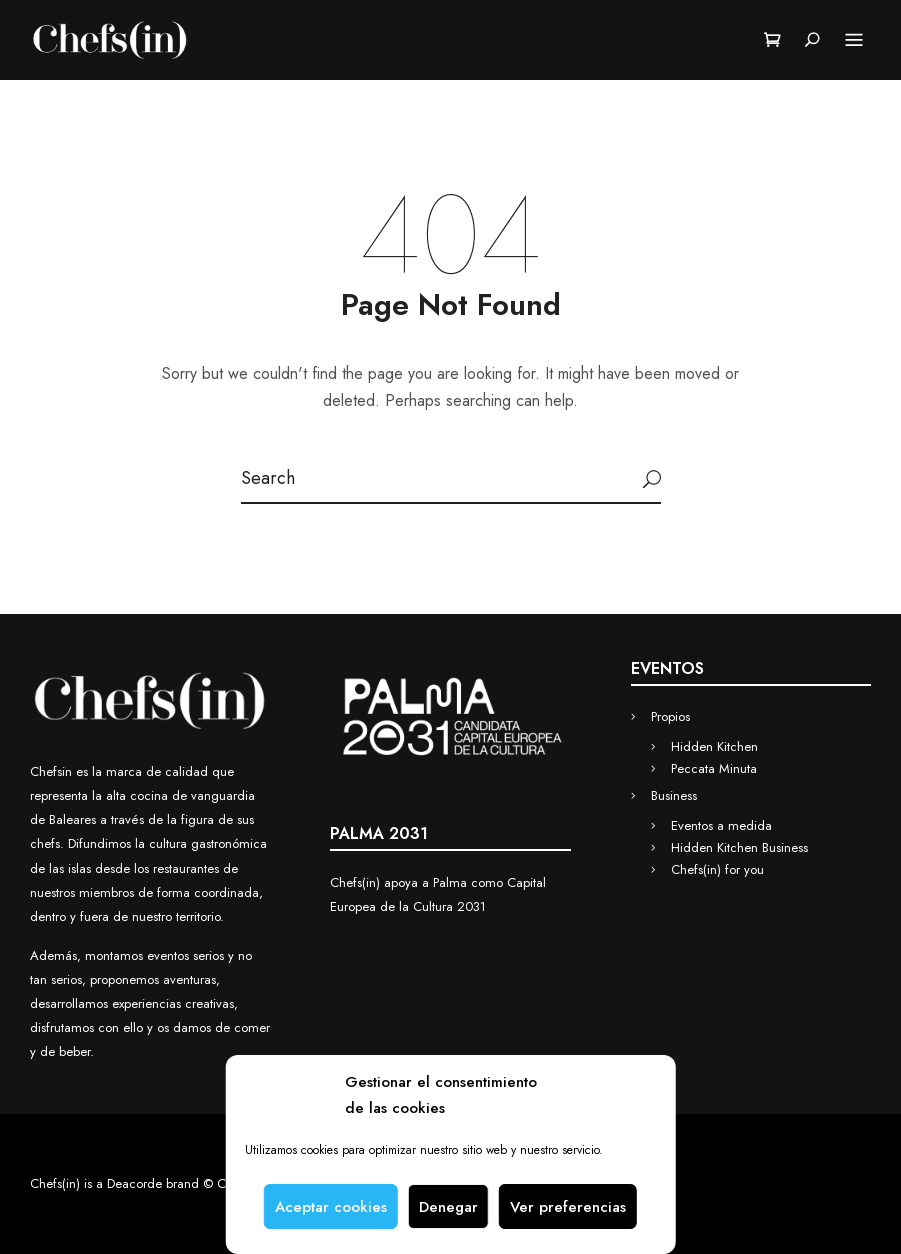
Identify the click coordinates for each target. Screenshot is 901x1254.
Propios (670, 716)
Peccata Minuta (714, 768)
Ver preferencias (568, 1207)
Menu (854, 41)
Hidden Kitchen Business (739, 847)
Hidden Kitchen (714, 746)
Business (674, 795)
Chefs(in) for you (717, 869)
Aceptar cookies (331, 1207)
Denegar (448, 1207)
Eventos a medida (721, 825)
